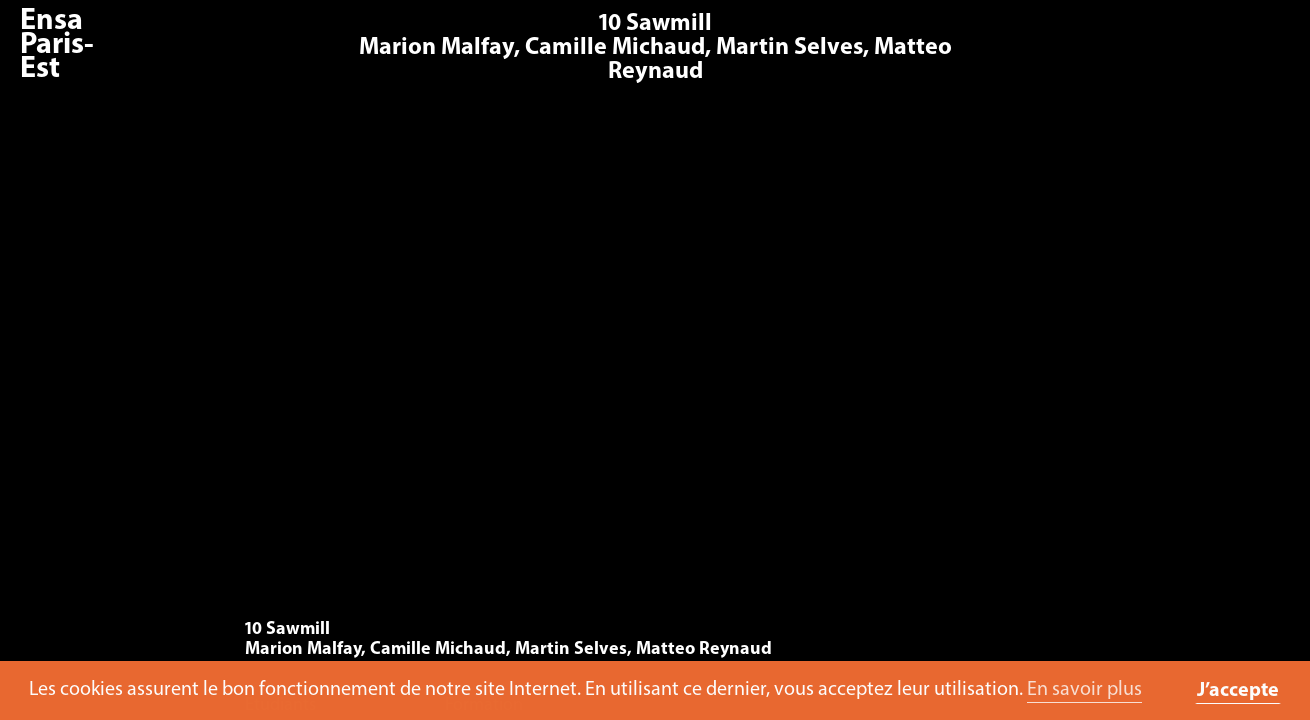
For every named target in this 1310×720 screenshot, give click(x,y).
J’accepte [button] (1238, 691)
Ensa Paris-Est (57, 45)
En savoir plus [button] (1084, 690)
